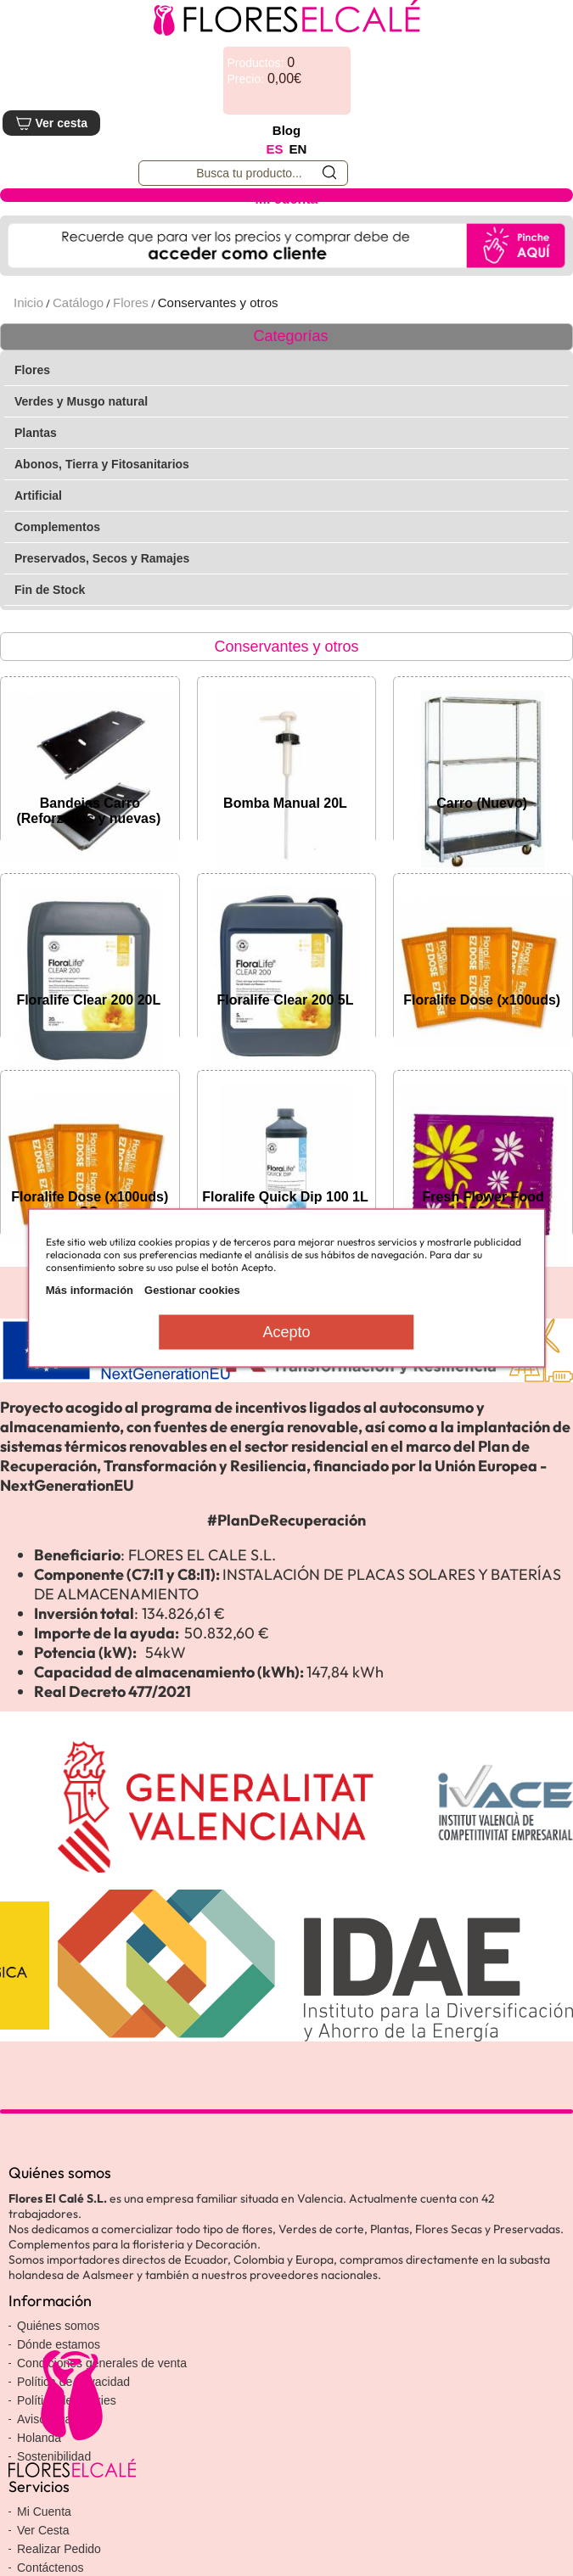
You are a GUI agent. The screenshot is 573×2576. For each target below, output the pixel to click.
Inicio (28, 302)
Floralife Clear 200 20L (88, 1000)
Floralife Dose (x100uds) (481, 1000)
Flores (131, 302)
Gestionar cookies (192, 1290)
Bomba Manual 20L (285, 803)
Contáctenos (50, 2567)
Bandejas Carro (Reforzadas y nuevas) (88, 811)
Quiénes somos (58, 2325)
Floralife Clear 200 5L (285, 1000)
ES (275, 149)
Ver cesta (51, 123)
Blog (286, 130)
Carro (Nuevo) (481, 803)
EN (298, 149)
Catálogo (78, 302)
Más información (89, 1290)
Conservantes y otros (218, 302)
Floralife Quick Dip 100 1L (285, 1197)
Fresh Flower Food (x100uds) (483, 1204)
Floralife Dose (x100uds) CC (89, 1204)
